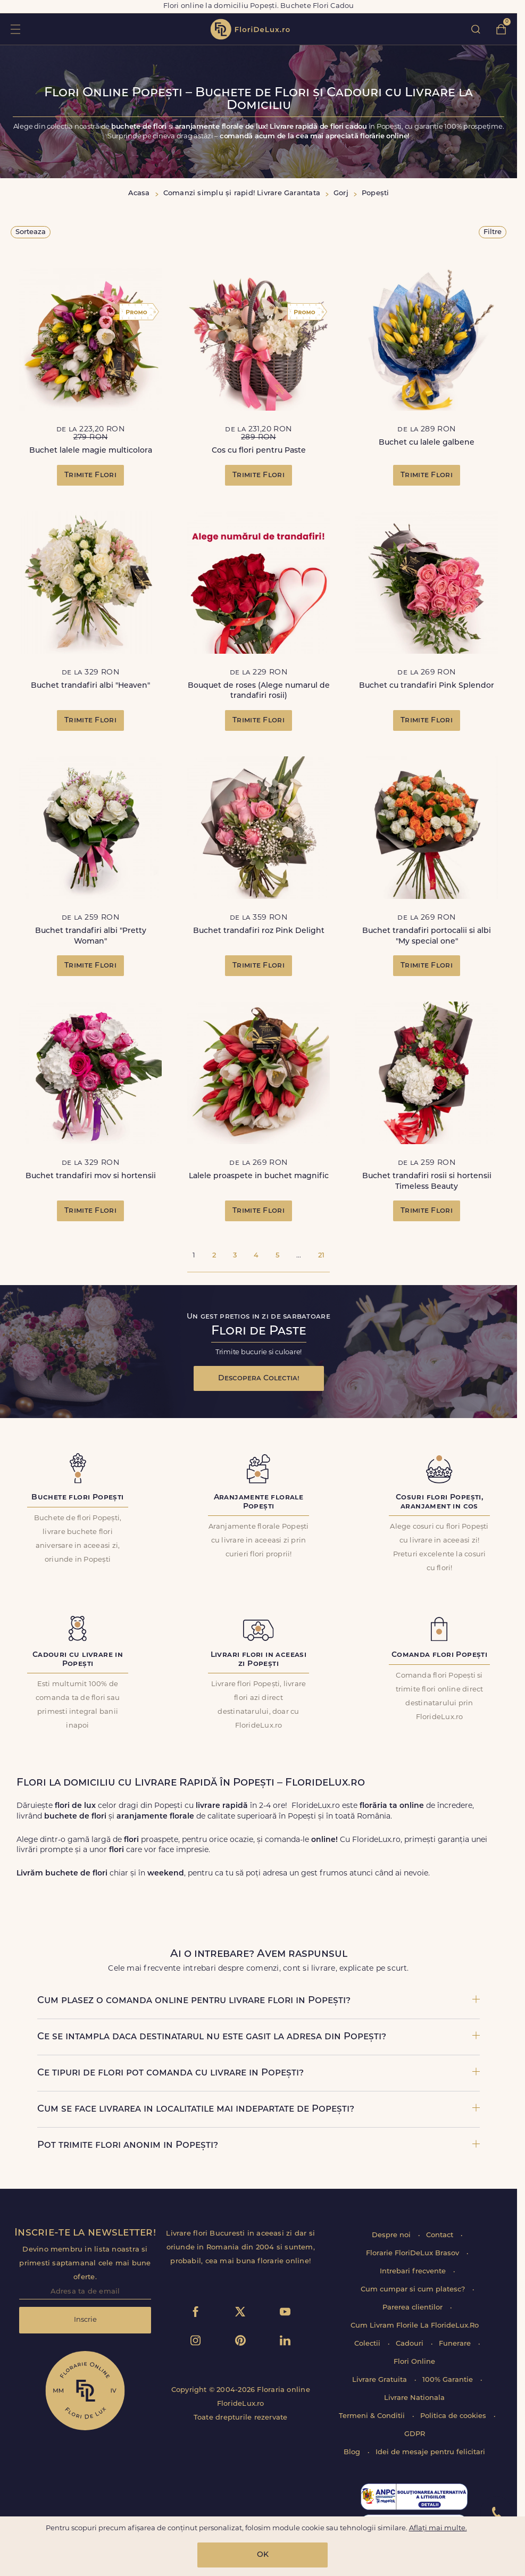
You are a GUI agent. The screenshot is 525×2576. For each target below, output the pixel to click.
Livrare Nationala (414, 2398)
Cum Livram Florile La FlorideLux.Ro (415, 2325)
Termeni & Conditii (373, 2416)
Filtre (493, 232)
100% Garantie (448, 2380)
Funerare (456, 2343)
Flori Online (414, 2361)
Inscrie (85, 2319)
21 (321, 1255)
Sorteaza (30, 232)
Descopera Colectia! (258, 1378)
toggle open (15, 29)
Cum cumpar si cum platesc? (414, 2289)
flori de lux (250, 29)
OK (263, 2555)
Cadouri (411, 2343)
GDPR (414, 2434)
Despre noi (392, 2235)
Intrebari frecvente (414, 2271)
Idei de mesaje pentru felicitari (430, 2452)
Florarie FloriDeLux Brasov (413, 2253)
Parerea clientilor (413, 2307)
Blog (353, 2452)
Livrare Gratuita (380, 2380)
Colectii (368, 2343)
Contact (440, 2235)
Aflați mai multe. (438, 2528)
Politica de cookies (454, 2416)
